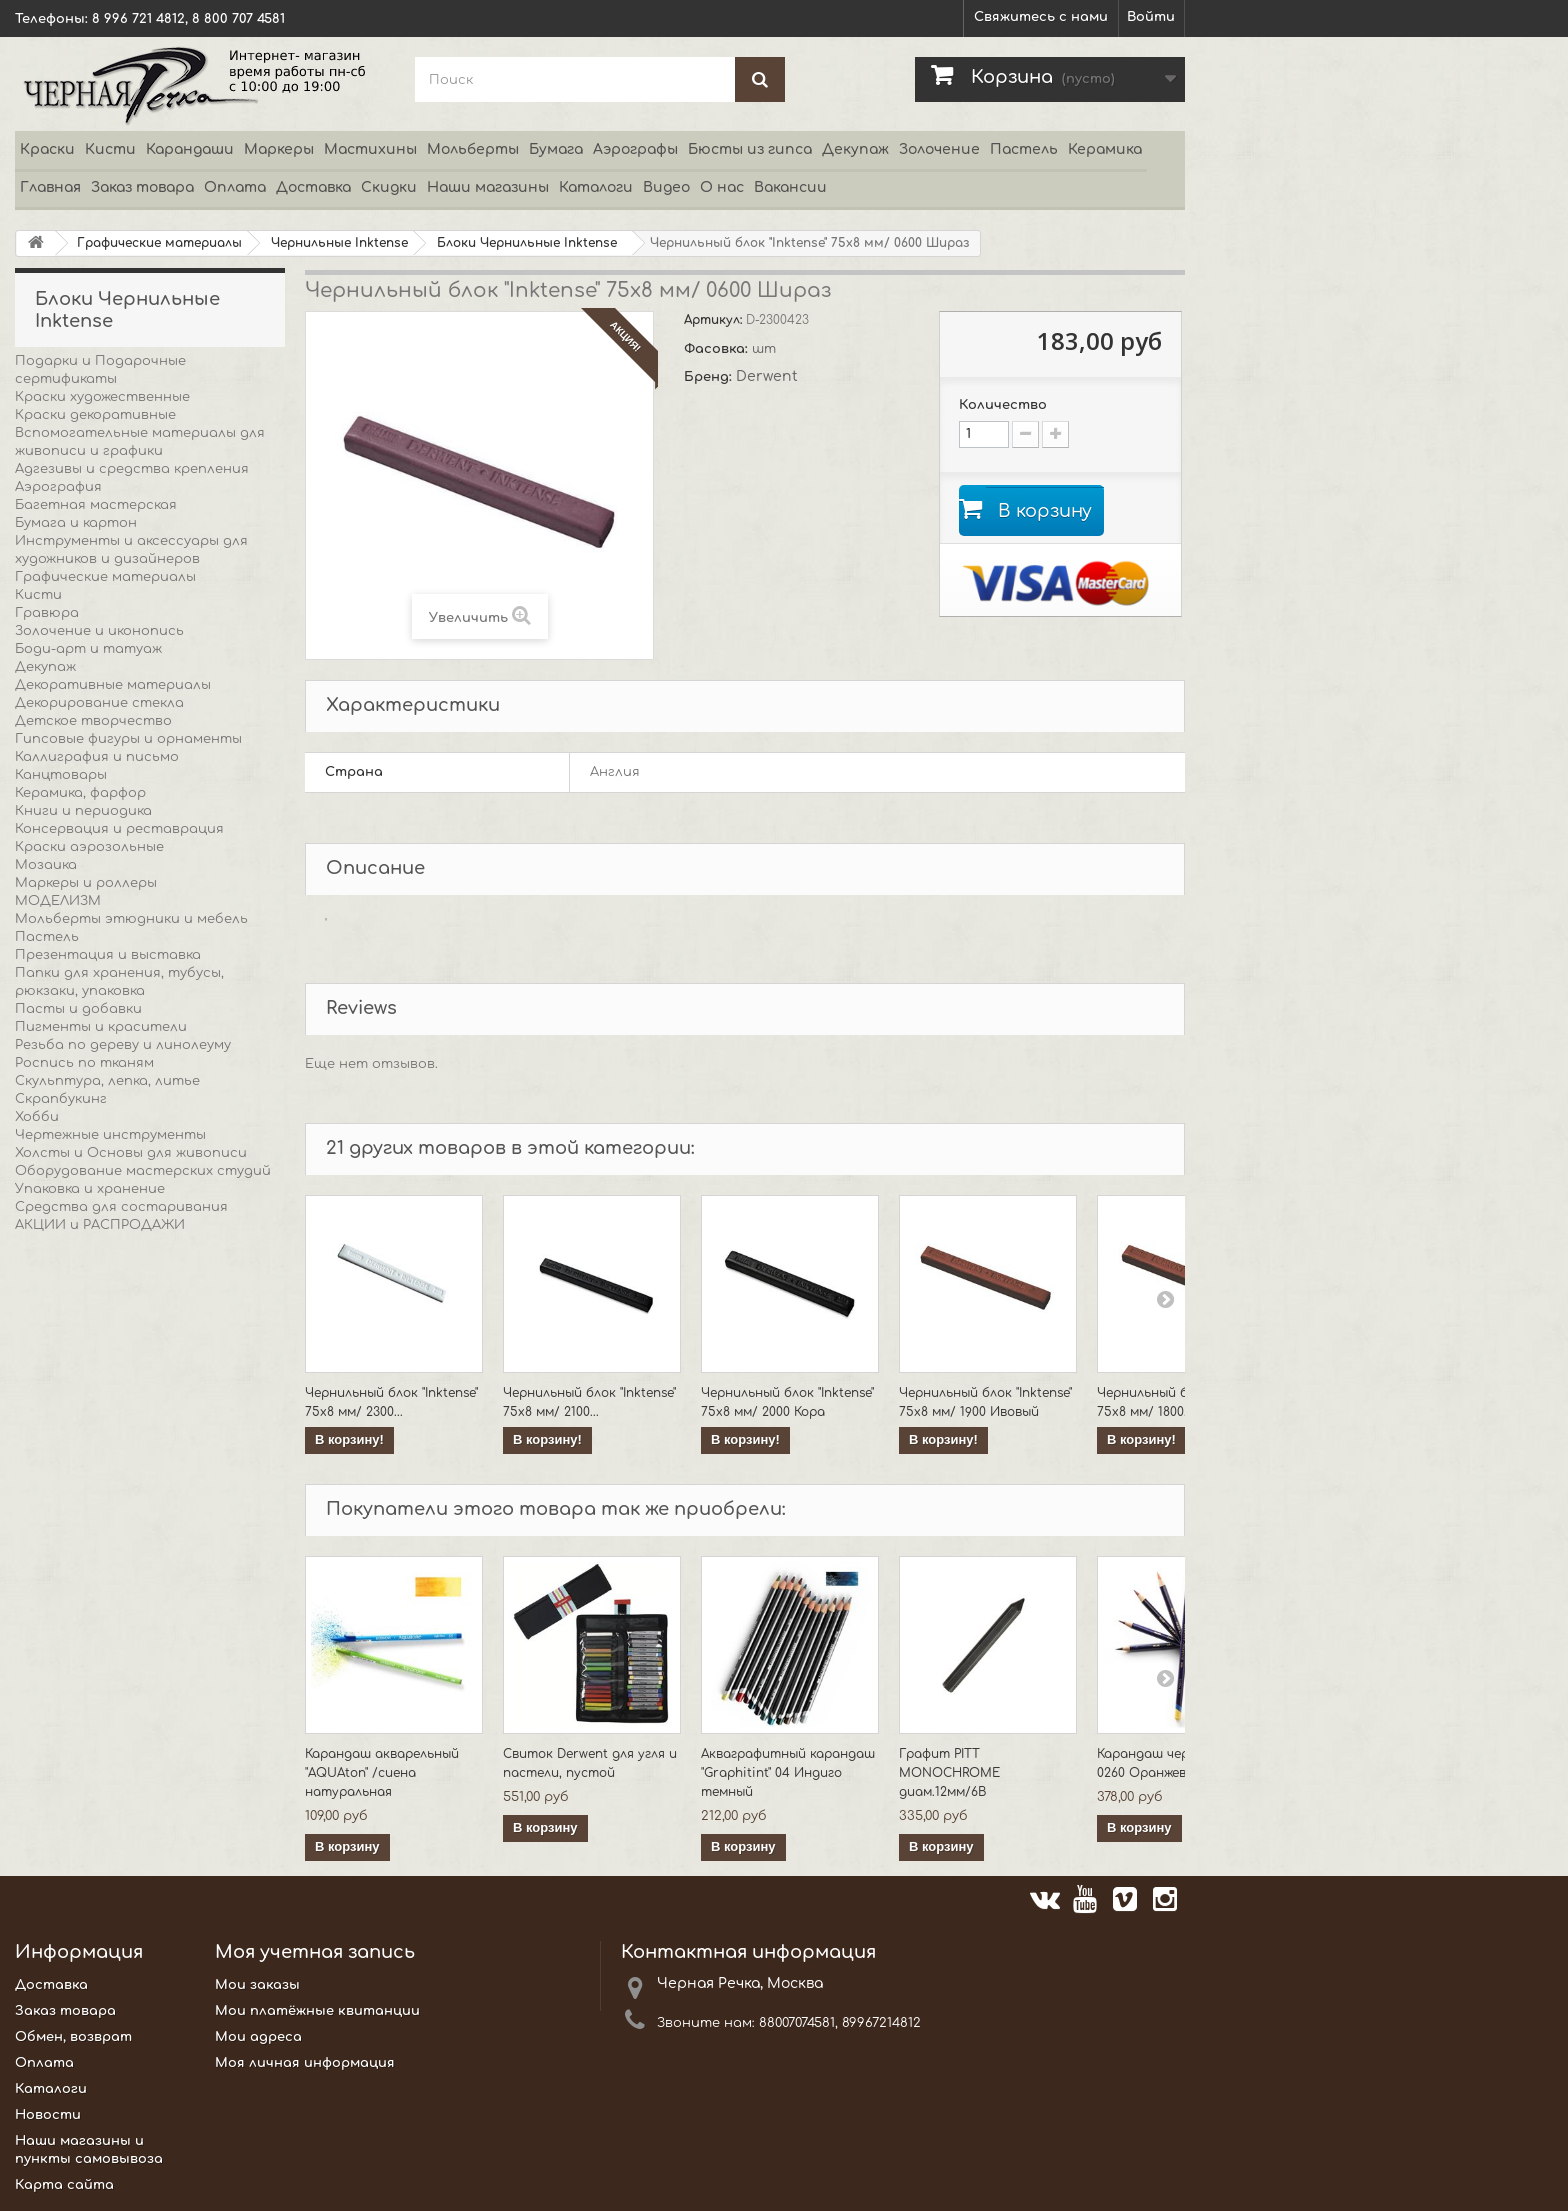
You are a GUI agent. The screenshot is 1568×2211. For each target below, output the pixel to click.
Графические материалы (105, 577)
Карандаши (190, 149)
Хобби (37, 1117)
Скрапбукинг (61, 1099)
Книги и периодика (83, 811)
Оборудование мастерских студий (143, 1171)
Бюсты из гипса (750, 149)
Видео (666, 187)
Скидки (389, 187)
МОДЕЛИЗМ (58, 901)
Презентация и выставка (108, 955)
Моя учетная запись (315, 1952)
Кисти (110, 149)
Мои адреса (258, 2037)
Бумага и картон (76, 523)
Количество (1003, 405)
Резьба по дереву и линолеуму (123, 1045)
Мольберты (473, 149)
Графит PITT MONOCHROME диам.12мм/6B (949, 1773)
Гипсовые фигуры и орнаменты (128, 739)
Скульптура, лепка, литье (107, 1081)
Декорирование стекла (99, 703)
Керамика (1105, 149)
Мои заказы (257, 1985)
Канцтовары (61, 775)
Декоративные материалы (113, 685)
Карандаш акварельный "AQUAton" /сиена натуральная (382, 1773)
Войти (1151, 17)
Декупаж (855, 149)
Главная (50, 187)
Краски (47, 149)
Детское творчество (93, 721)
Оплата (235, 187)
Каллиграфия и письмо (97, 757)
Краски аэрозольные (89, 847)
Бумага (556, 149)
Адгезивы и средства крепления (132, 469)
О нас (722, 187)
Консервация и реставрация (119, 829)
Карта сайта (64, 2185)
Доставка (313, 187)
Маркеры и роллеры (86, 883)
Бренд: (710, 377)
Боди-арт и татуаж (88, 649)
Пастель (1024, 149)
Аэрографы (635, 149)
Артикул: (715, 320)
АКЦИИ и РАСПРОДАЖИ (100, 1225)
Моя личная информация (305, 2063)
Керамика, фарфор (80, 793)
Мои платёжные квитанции (317, 2011)
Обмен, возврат (73, 2037)
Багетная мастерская (96, 505)
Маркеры (279, 149)
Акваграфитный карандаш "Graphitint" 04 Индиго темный (788, 1773)
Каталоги (596, 187)
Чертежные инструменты (110, 1135)
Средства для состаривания (121, 1207)
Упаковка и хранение (90, 1189)
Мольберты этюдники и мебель (131, 919)
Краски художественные (102, 397)
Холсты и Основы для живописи (131, 1153)
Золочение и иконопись (99, 631)
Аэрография (58, 487)
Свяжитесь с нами (1041, 17)
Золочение (939, 149)
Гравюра (47, 613)
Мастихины (370, 149)
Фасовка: (718, 349)
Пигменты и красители (101, 1027)
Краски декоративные (95, 415)
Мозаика (46, 865)
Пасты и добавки (78, 1009)
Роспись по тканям (84, 1063)
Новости (48, 2115)
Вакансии (790, 187)
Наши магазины (488, 187)
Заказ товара (142, 187)
